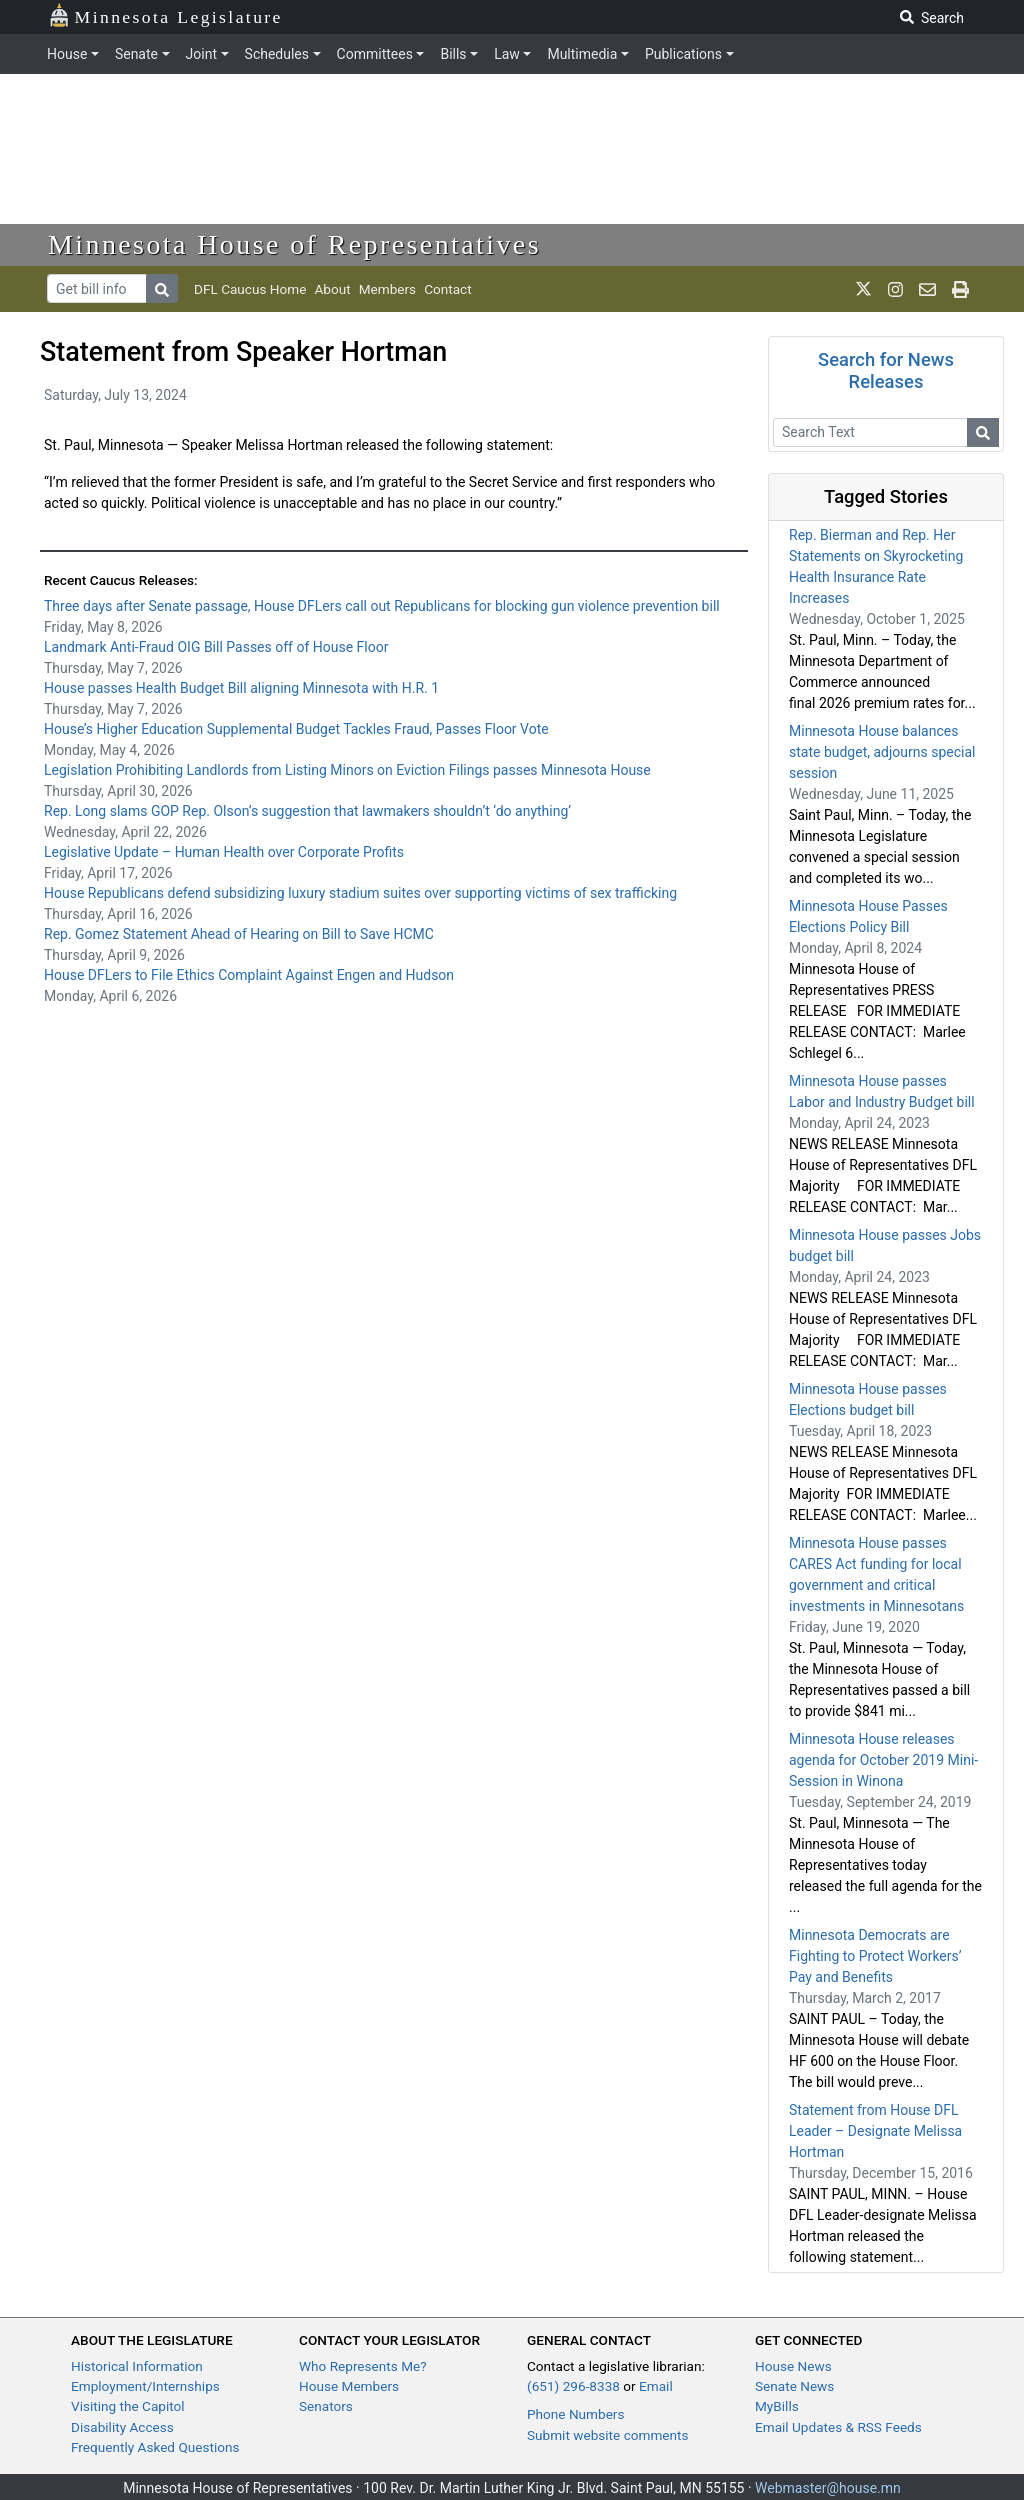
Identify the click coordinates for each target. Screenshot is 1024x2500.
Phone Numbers (575, 2414)
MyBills (777, 2406)
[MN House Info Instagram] (895, 289)
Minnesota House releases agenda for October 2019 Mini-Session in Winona (883, 1760)
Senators (326, 2406)
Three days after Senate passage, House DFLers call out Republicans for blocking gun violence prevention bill (382, 606)
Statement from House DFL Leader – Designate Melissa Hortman (875, 2131)
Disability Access (122, 2427)
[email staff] (927, 289)
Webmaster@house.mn (828, 2488)
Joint (201, 54)
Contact (448, 289)
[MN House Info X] (863, 289)
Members (387, 289)
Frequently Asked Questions (155, 2447)
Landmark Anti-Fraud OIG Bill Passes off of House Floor (216, 647)
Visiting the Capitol (128, 2406)
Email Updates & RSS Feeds (838, 2427)
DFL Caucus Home (250, 289)
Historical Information (137, 2366)
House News (793, 2366)
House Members (349, 2386)
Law (507, 54)
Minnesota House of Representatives (294, 244)
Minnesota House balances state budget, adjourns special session (882, 752)
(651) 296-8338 (573, 2386)
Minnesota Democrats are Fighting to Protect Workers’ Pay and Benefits (875, 1956)
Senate (136, 54)
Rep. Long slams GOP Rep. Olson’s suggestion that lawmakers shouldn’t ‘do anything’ (307, 811)
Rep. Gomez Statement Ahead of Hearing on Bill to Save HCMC (239, 934)
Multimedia (582, 54)
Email (656, 2386)
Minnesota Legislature (165, 15)
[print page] (960, 289)
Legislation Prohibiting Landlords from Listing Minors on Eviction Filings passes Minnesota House (347, 770)
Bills (453, 54)
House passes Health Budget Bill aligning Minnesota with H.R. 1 (241, 688)
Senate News (794, 2386)
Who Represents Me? (363, 2366)
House (67, 54)
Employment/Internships (145, 2386)
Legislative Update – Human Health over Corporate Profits (224, 852)
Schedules (277, 54)
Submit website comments (608, 2435)
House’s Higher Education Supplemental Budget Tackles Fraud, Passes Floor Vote (296, 729)
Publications (683, 54)
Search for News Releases (886, 370)
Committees (375, 54)
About (332, 289)
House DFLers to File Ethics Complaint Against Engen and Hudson (249, 975)
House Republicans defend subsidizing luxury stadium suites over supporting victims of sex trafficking (362, 893)
